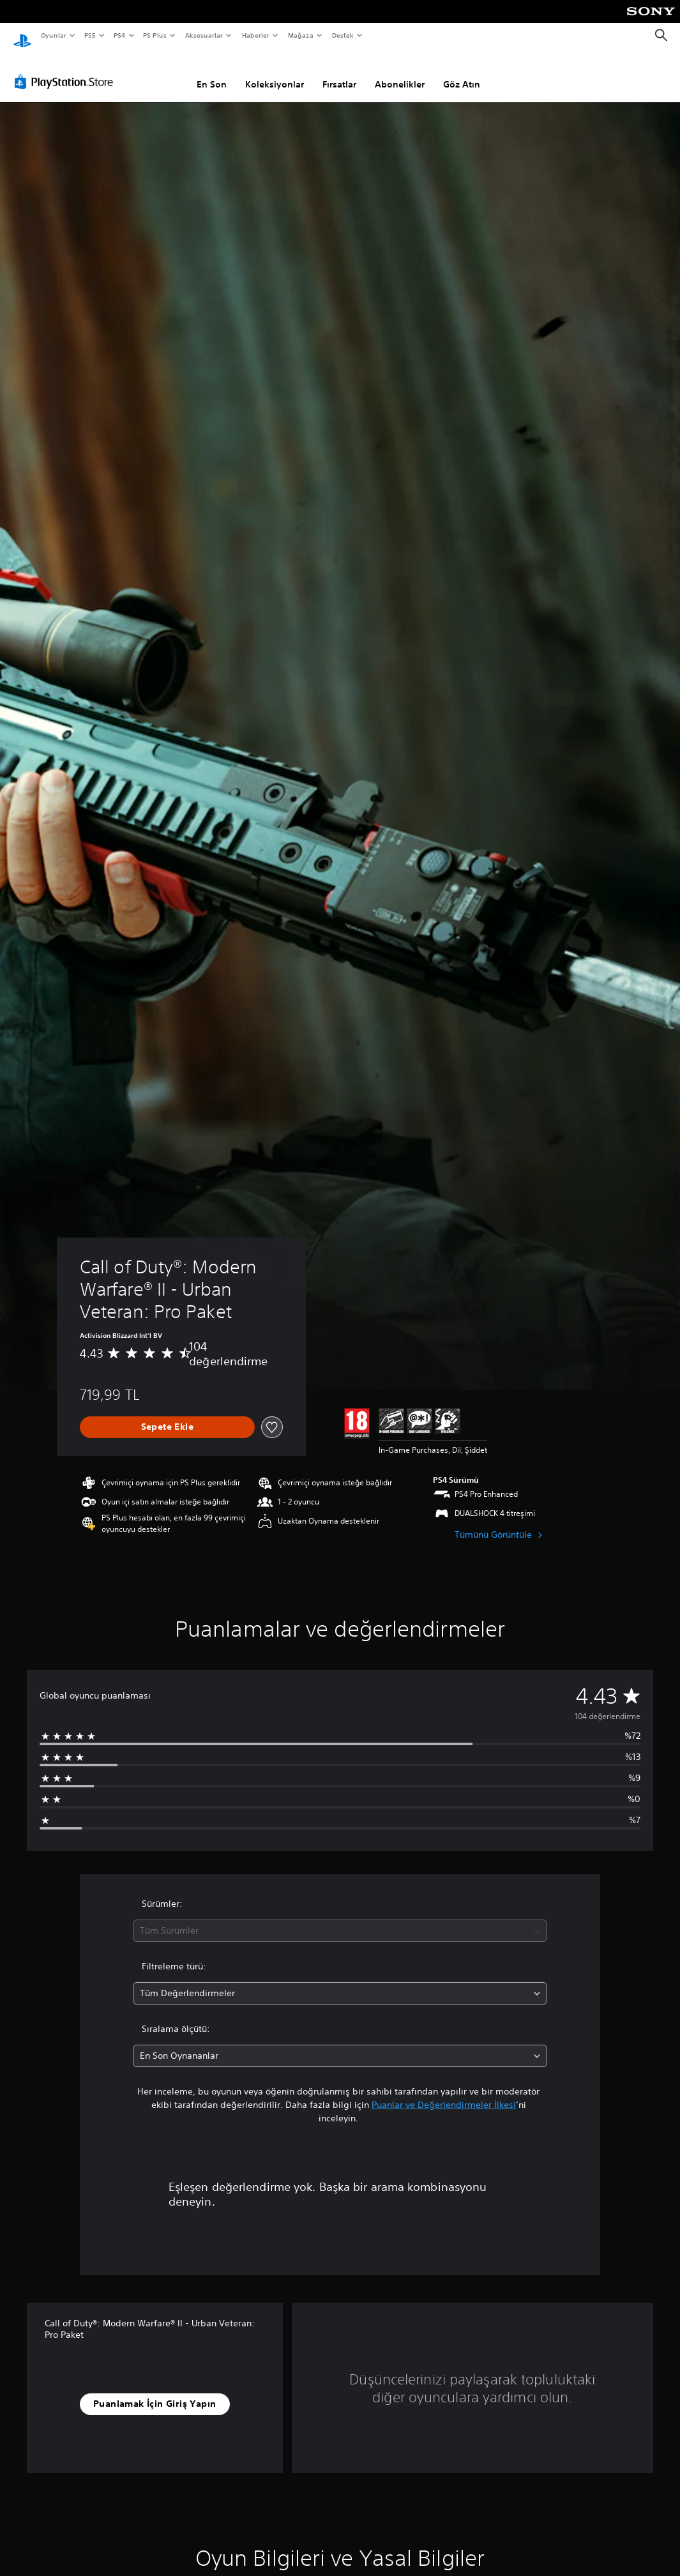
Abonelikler (400, 72)
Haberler (255, 35)
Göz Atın (461, 72)
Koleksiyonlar (274, 72)
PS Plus (154, 35)
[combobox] (340, 1918)
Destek (342, 35)
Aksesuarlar (203, 35)
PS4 (119, 35)
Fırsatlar (339, 72)
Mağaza (301, 35)
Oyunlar (53, 35)
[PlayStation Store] (66, 69)
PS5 (90, 35)
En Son (212, 72)
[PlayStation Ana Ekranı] (22, 36)
